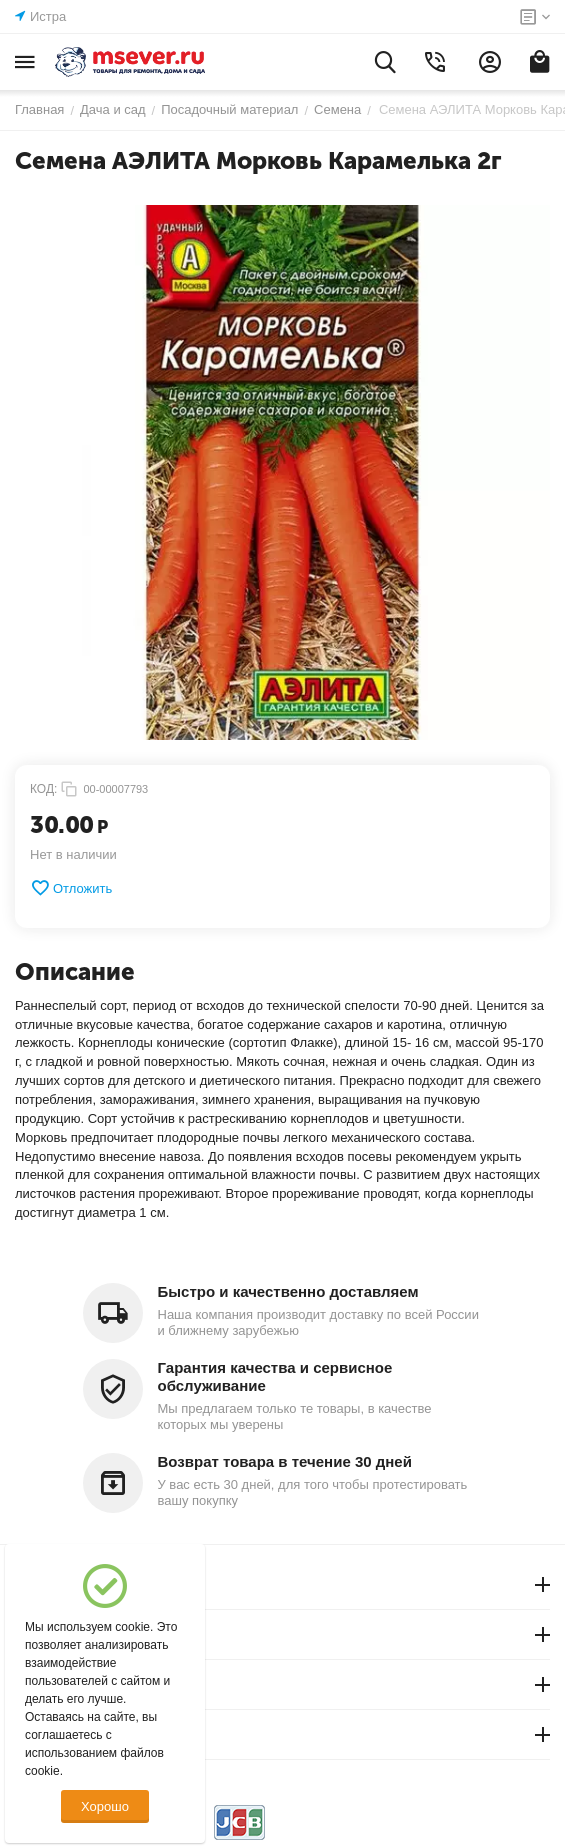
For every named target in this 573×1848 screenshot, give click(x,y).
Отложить (71, 888)
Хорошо (105, 1806)
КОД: (43, 789)
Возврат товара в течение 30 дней (285, 1461)
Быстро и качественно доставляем (288, 1291)
